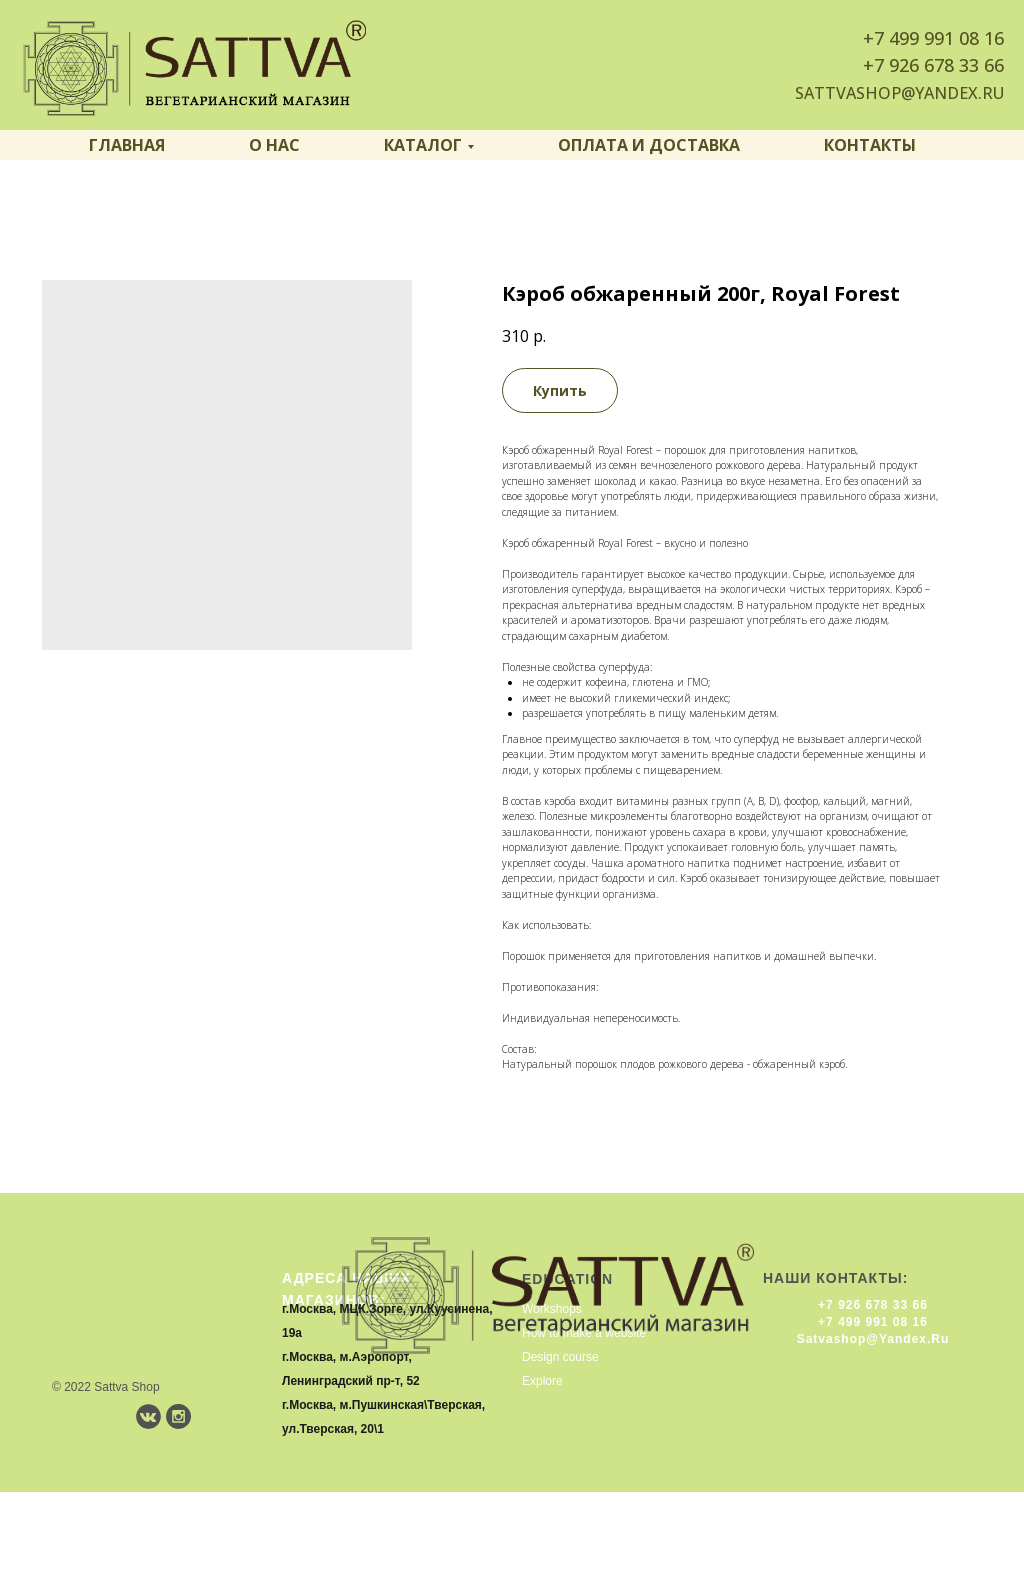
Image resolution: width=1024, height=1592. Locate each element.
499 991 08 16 (946, 38)
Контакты (870, 145)
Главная (127, 145)
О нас (274, 145)
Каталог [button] (423, 145)
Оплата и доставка (649, 145)
